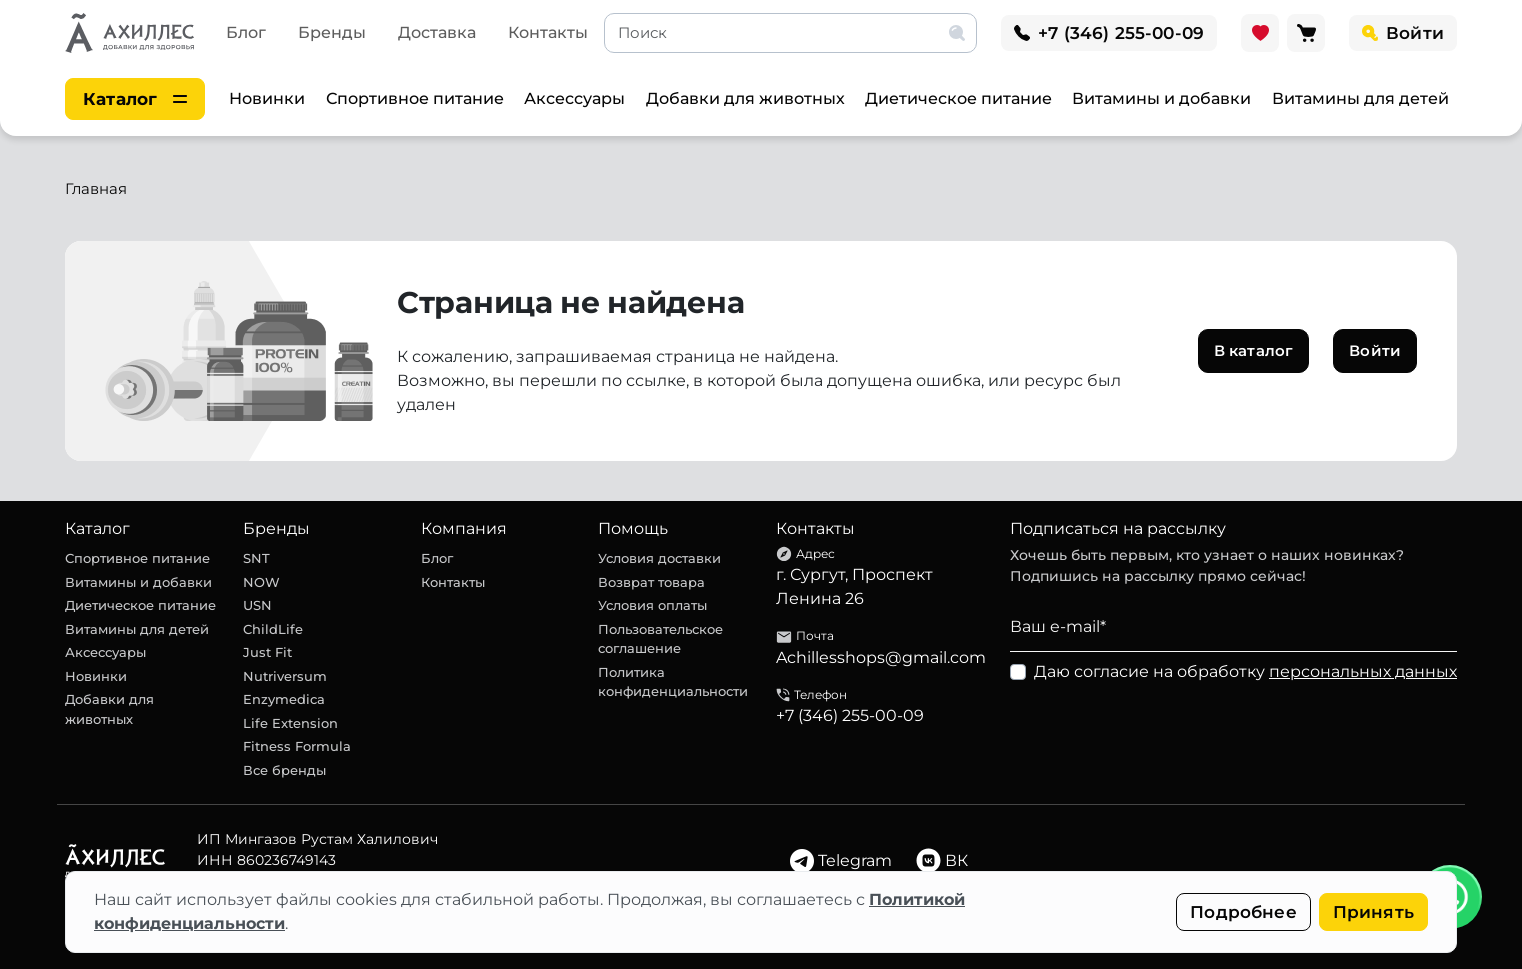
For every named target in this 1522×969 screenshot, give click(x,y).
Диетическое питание (958, 98)
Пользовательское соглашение (660, 639)
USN (257, 605)
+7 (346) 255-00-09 (850, 715)
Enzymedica (284, 699)
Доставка (437, 32)
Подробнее (1243, 912)
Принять (1373, 912)
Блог (246, 32)
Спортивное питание (415, 98)
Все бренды (284, 770)
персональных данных (1363, 671)
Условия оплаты (652, 605)
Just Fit (267, 652)
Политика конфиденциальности (673, 682)
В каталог (1253, 350)
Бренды (332, 32)
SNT (256, 558)
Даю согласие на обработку (1245, 671)
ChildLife (273, 629)
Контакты (548, 32)
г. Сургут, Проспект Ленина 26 (854, 586)
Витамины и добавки (1161, 98)
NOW (261, 582)
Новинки (267, 98)
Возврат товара (651, 582)
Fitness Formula (297, 746)
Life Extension (290, 723)
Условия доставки (659, 558)
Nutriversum (285, 676)
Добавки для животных (745, 98)
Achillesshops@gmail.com (881, 657)
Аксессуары (574, 98)
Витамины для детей (1360, 98)
